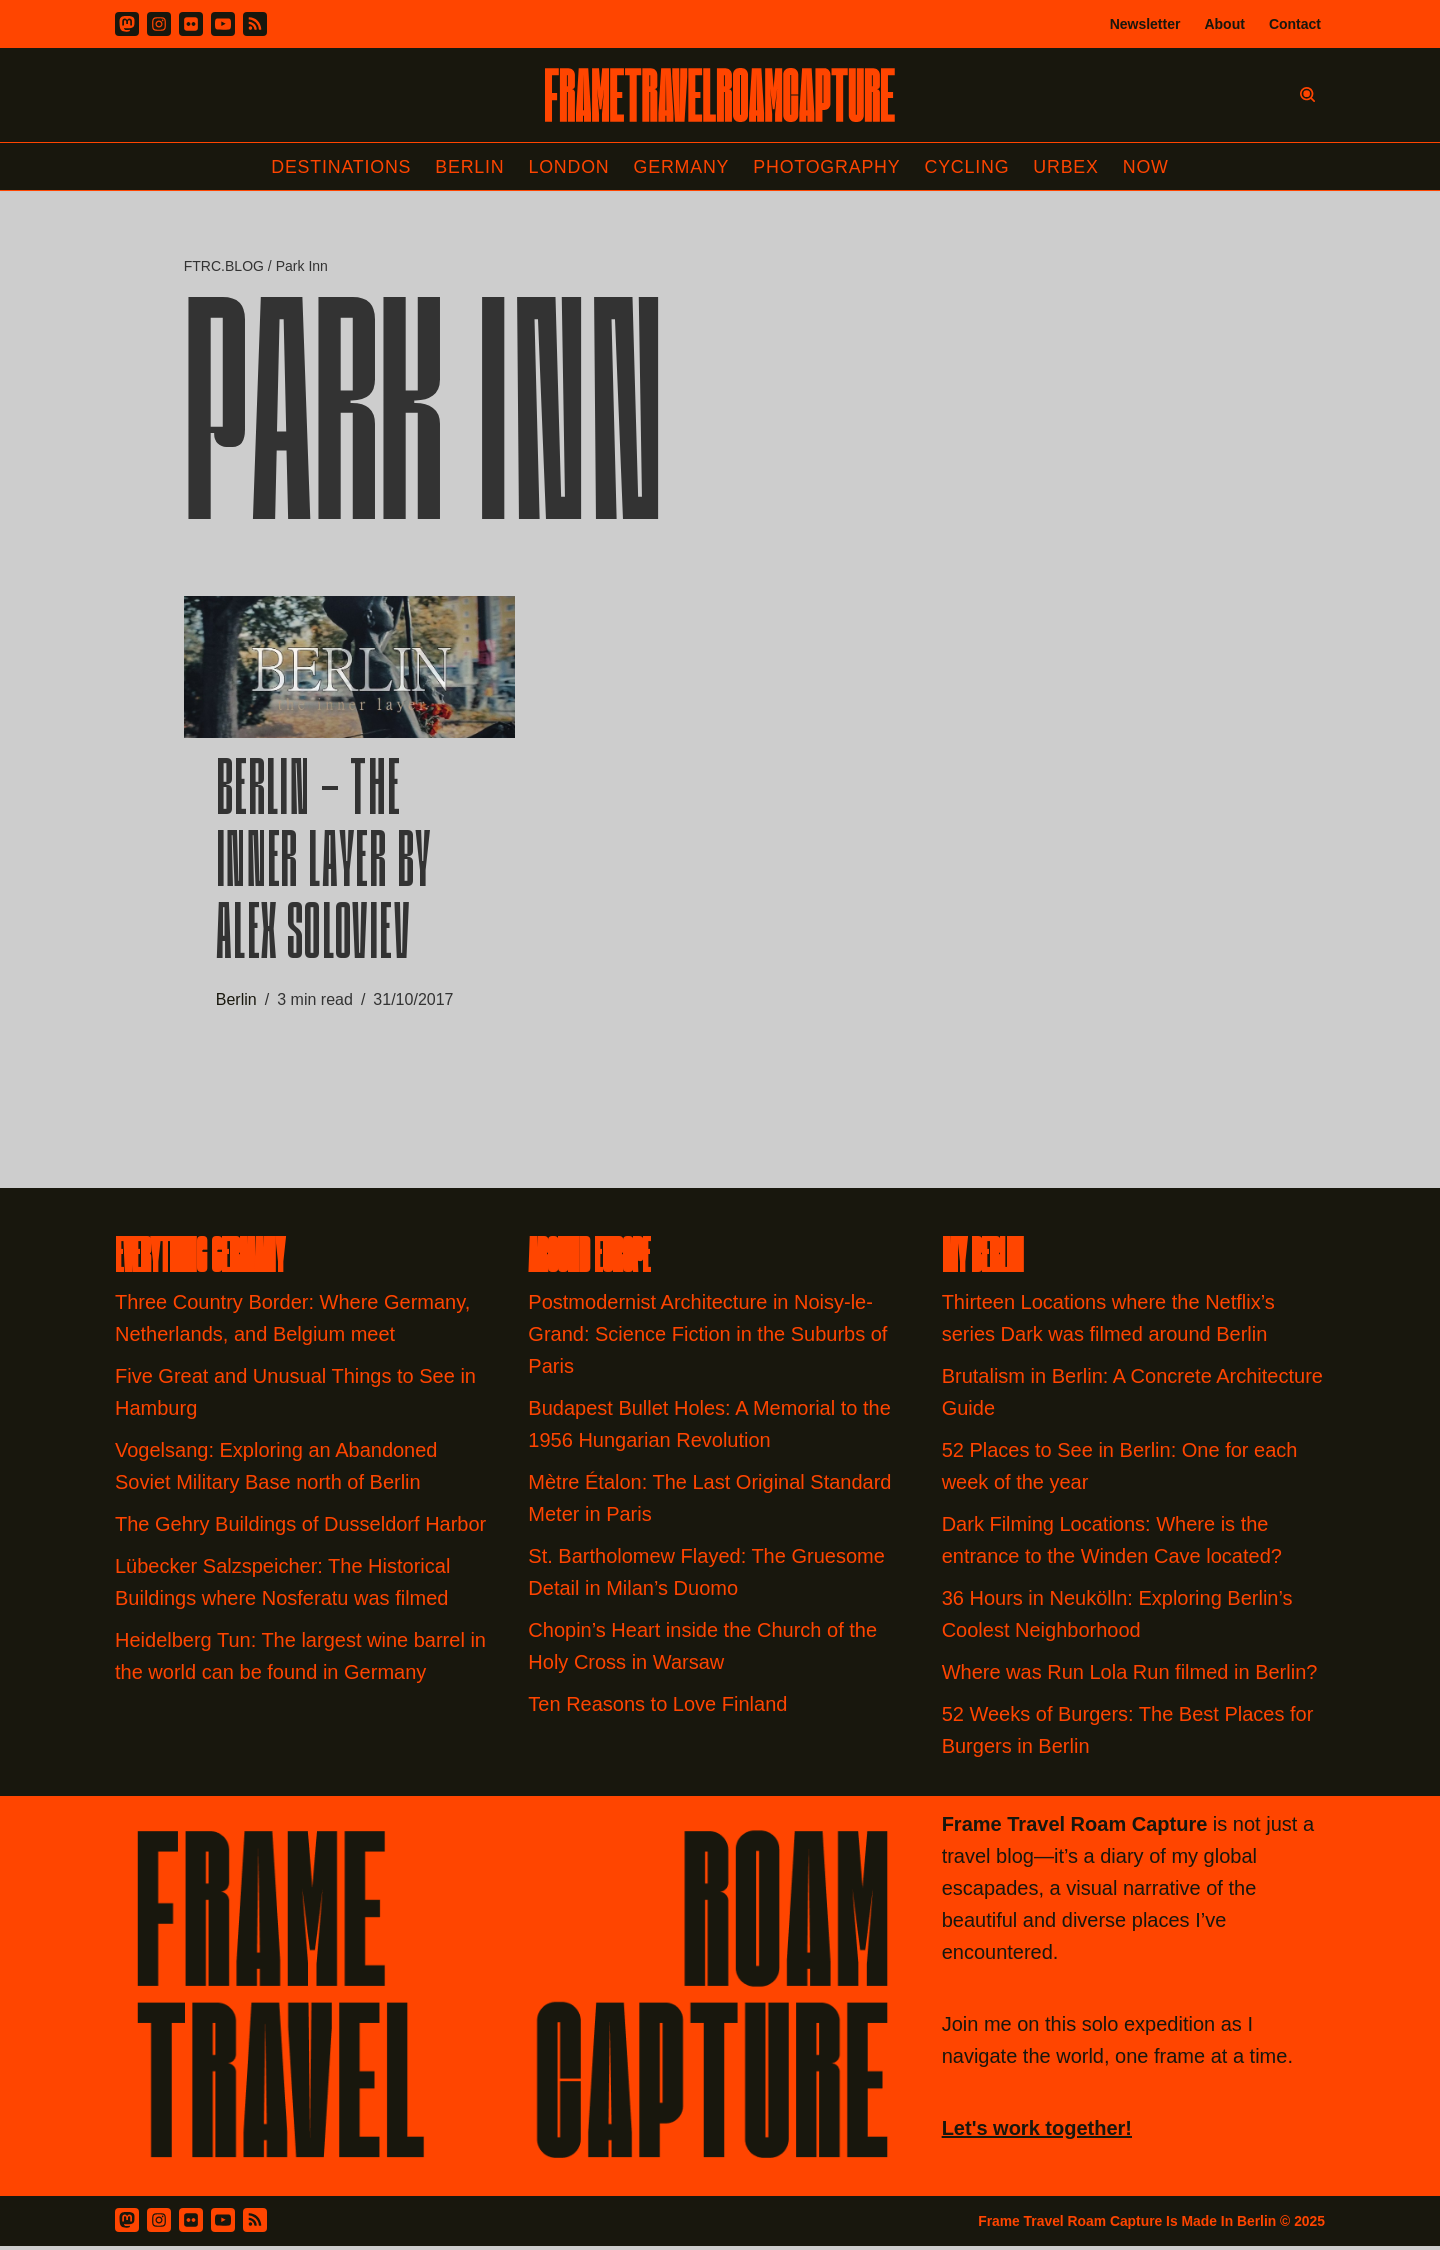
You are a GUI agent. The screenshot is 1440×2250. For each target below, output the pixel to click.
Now (1149, 167)
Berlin (468, 167)
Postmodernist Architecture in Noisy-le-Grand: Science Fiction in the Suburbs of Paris (707, 1338)
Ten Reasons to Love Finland (657, 1708)
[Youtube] (223, 24)
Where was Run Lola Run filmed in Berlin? (1130, 1676)
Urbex (1069, 167)
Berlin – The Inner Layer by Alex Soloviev (324, 869)
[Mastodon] (127, 24)
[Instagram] (159, 24)
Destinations (338, 167)
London (568, 167)
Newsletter (1145, 24)
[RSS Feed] (255, 2224)
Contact (1295, 24)
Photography (828, 167)
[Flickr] (191, 24)
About (1224, 24)
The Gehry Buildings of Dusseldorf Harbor (303, 1528)
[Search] (1307, 94)
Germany (681, 167)
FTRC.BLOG (224, 267)
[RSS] (255, 24)
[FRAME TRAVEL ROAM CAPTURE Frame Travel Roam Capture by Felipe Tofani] (720, 95)
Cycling (969, 167)
